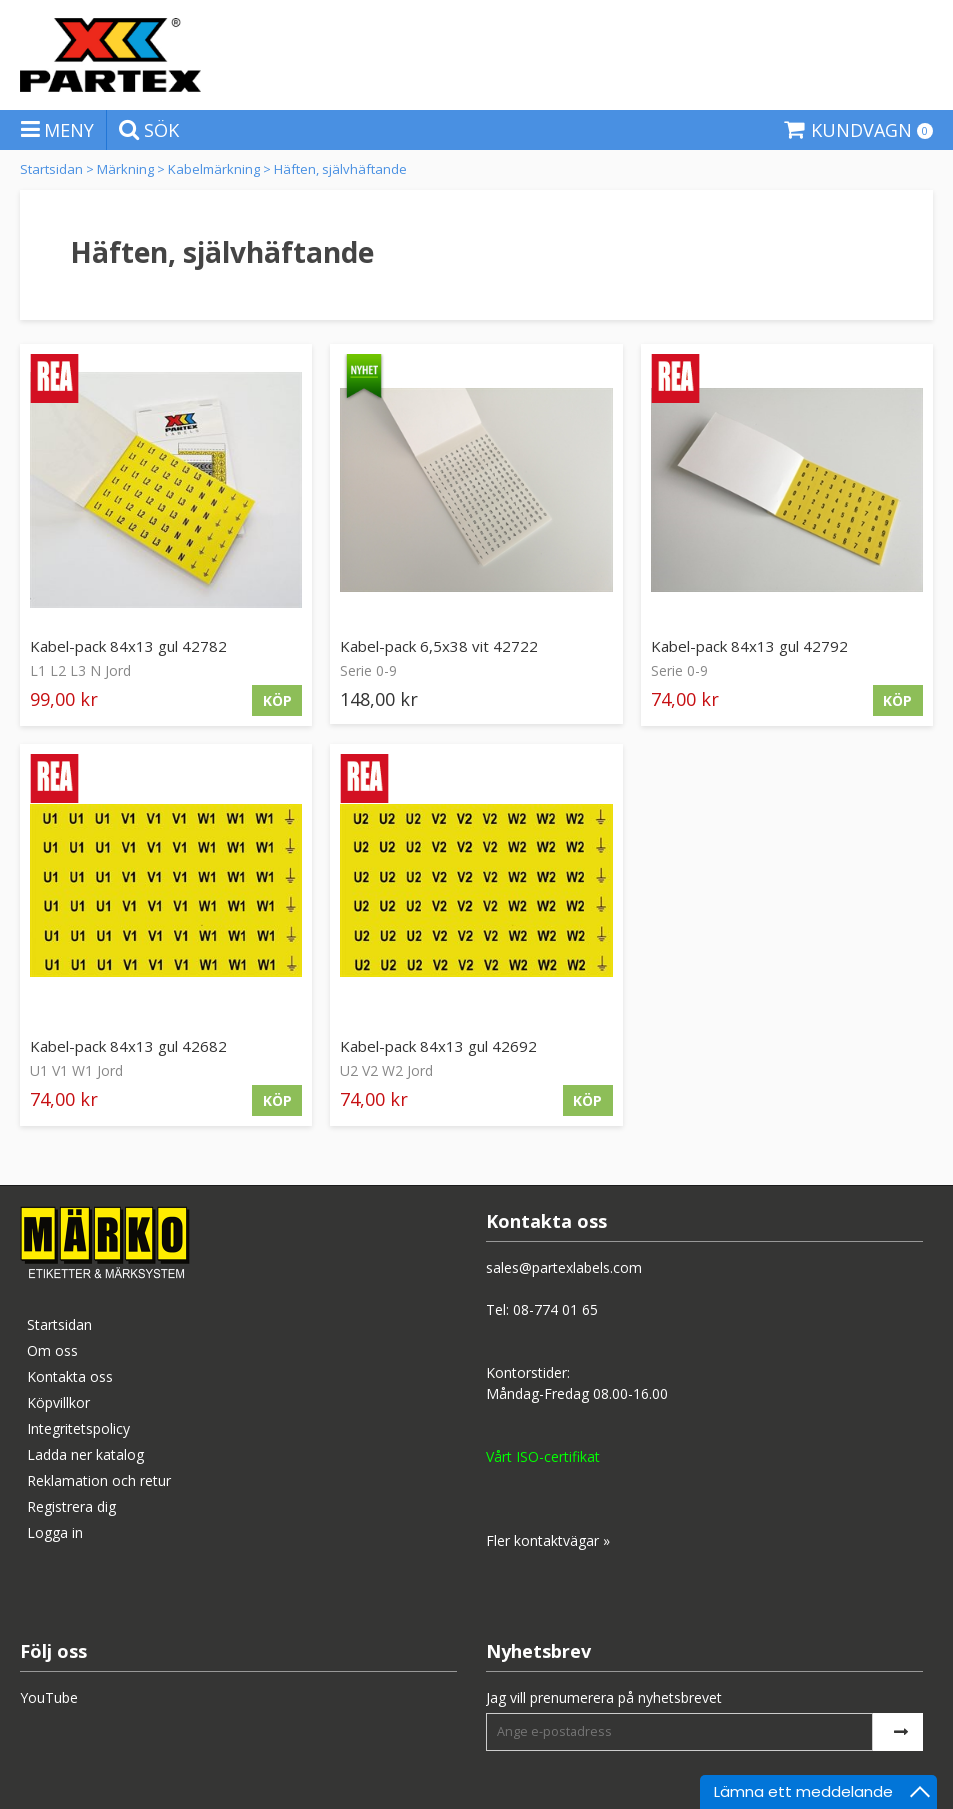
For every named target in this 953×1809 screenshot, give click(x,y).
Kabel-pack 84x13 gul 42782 (128, 646)
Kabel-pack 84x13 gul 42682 (128, 1046)
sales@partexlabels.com (564, 1267)
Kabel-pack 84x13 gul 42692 (438, 1046)
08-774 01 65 (555, 1309)
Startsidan (51, 169)
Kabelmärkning (214, 169)
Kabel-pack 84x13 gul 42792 (749, 646)
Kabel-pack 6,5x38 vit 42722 (439, 646)
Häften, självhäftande (340, 169)
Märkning (125, 169)
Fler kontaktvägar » (548, 1540)
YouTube (49, 1697)
